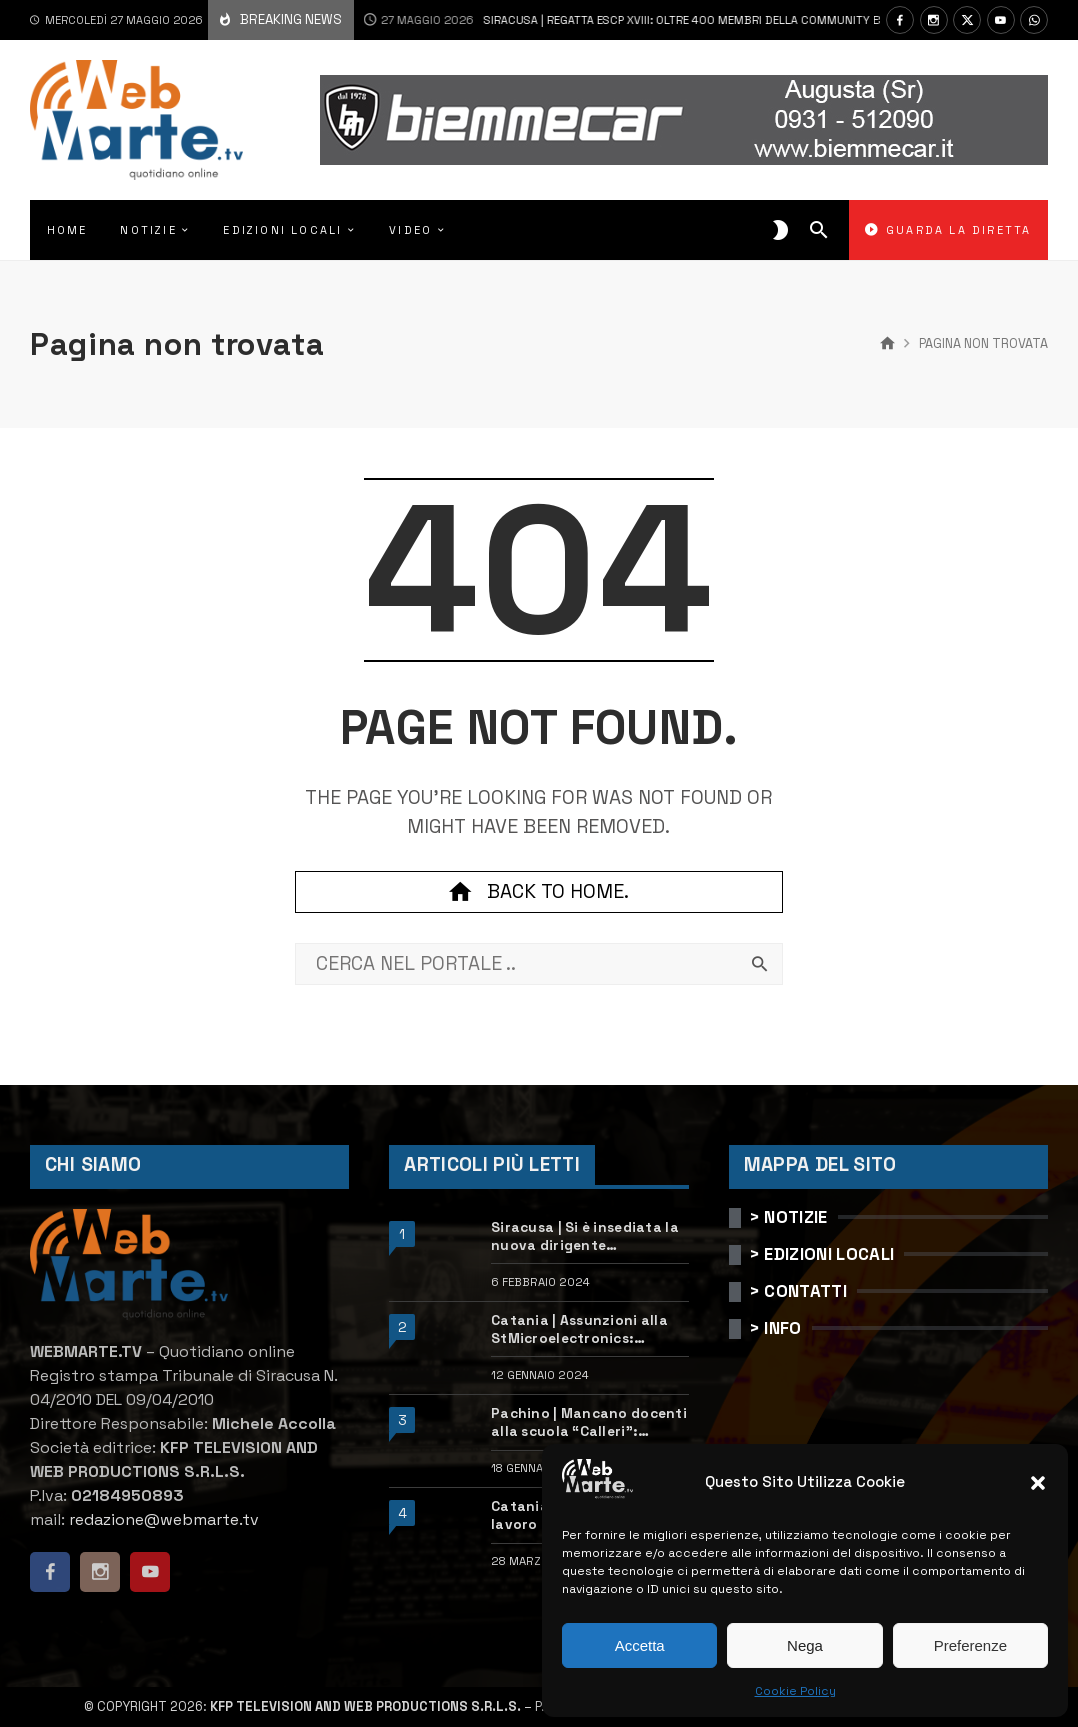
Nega (805, 1645)
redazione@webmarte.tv (164, 1519)
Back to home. (539, 892)
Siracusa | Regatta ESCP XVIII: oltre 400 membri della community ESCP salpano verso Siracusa (673, 20)
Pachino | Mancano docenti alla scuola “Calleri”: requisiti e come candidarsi (589, 1423)
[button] (1038, 1483)
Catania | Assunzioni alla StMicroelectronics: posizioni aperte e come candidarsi (579, 1330)
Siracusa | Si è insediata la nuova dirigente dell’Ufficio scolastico (585, 1237)
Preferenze (970, 1645)
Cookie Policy (795, 1691)
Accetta (640, 1645)
